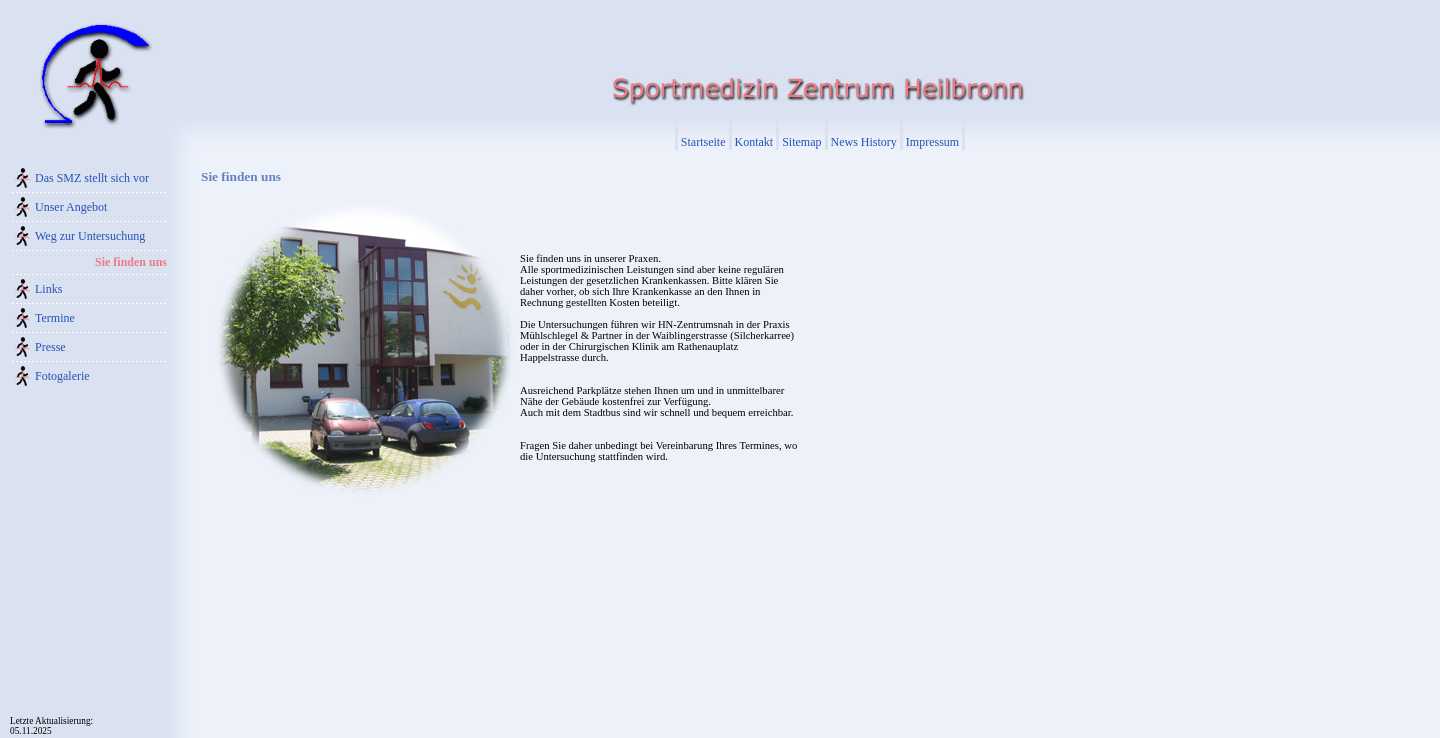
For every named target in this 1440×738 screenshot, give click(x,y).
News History (864, 142)
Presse (50, 347)
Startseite (703, 142)
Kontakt (754, 142)
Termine (55, 318)
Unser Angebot (71, 207)
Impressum (932, 142)
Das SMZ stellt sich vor (92, 178)
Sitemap (801, 142)
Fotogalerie (62, 376)
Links (48, 289)
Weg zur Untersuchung (90, 236)
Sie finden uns (131, 262)
